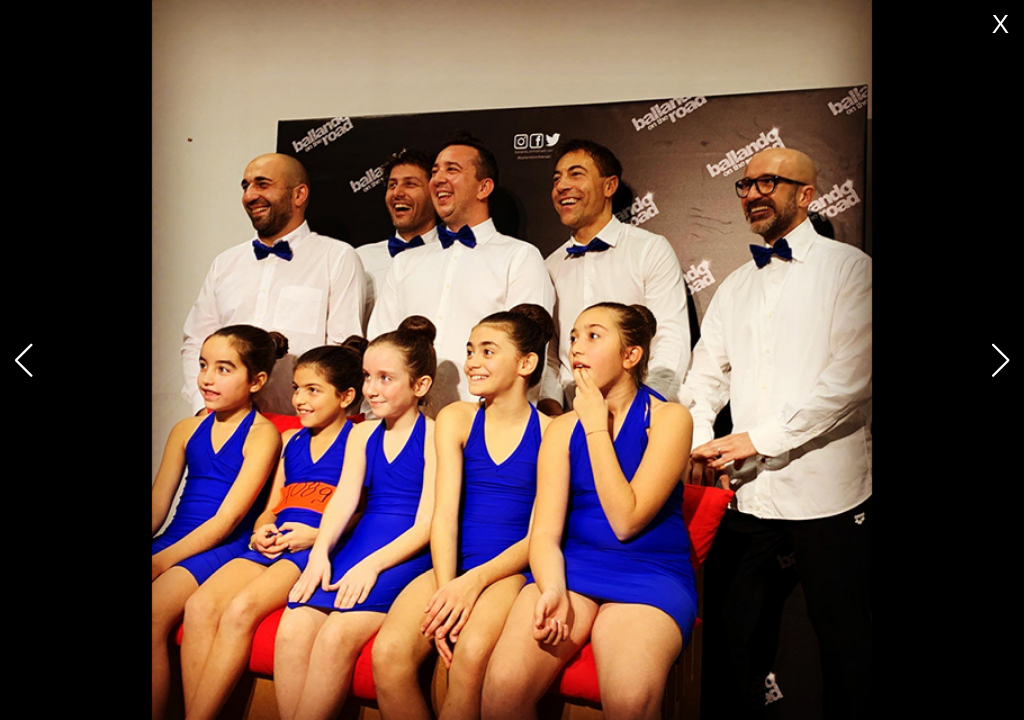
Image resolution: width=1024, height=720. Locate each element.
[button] (1000, 360)
